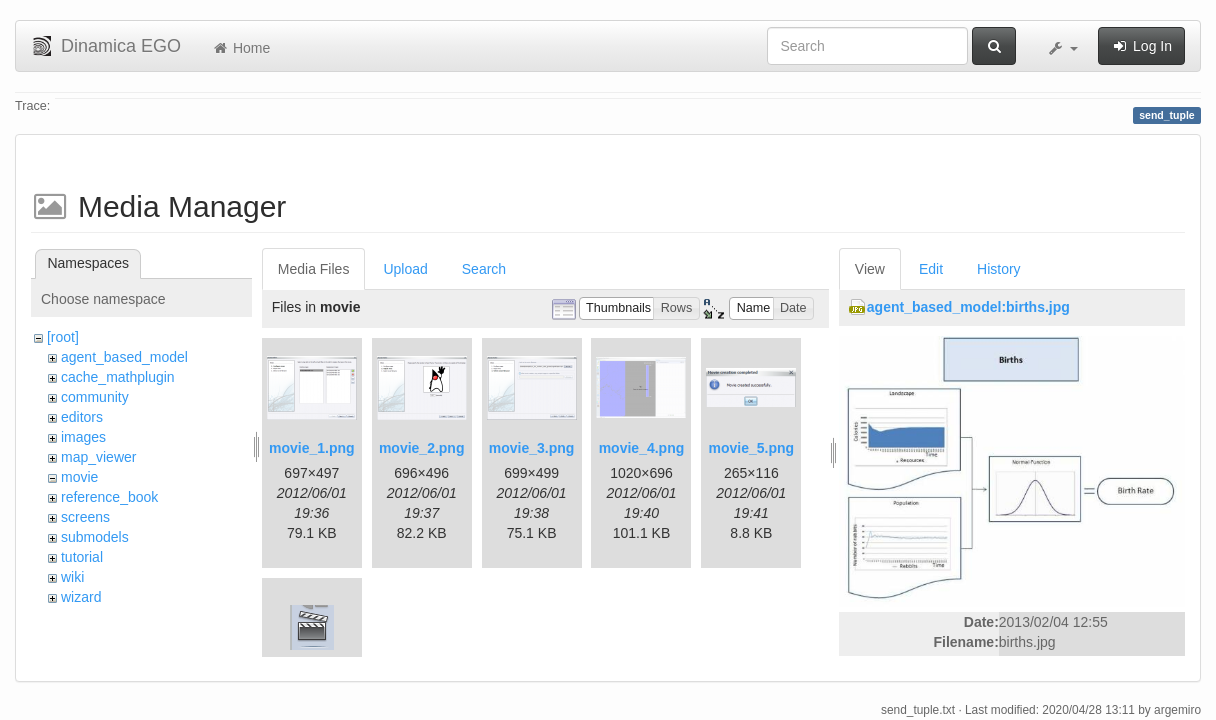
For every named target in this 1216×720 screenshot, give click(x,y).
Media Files (314, 269)
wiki (72, 577)
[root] (63, 337)
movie (79, 477)
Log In (1141, 46)
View (870, 269)
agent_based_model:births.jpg (968, 307)
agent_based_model (124, 357)
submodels (95, 537)
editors (82, 417)
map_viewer (98, 457)
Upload (405, 269)
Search (484, 269)
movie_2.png (422, 448)
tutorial (82, 557)
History (999, 269)
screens (85, 517)
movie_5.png (752, 448)
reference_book (109, 497)
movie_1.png (312, 448)
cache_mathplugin (118, 377)
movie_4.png (642, 448)
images (83, 437)
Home (240, 48)
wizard (81, 597)
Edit (931, 269)
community (95, 397)
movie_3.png (532, 448)
